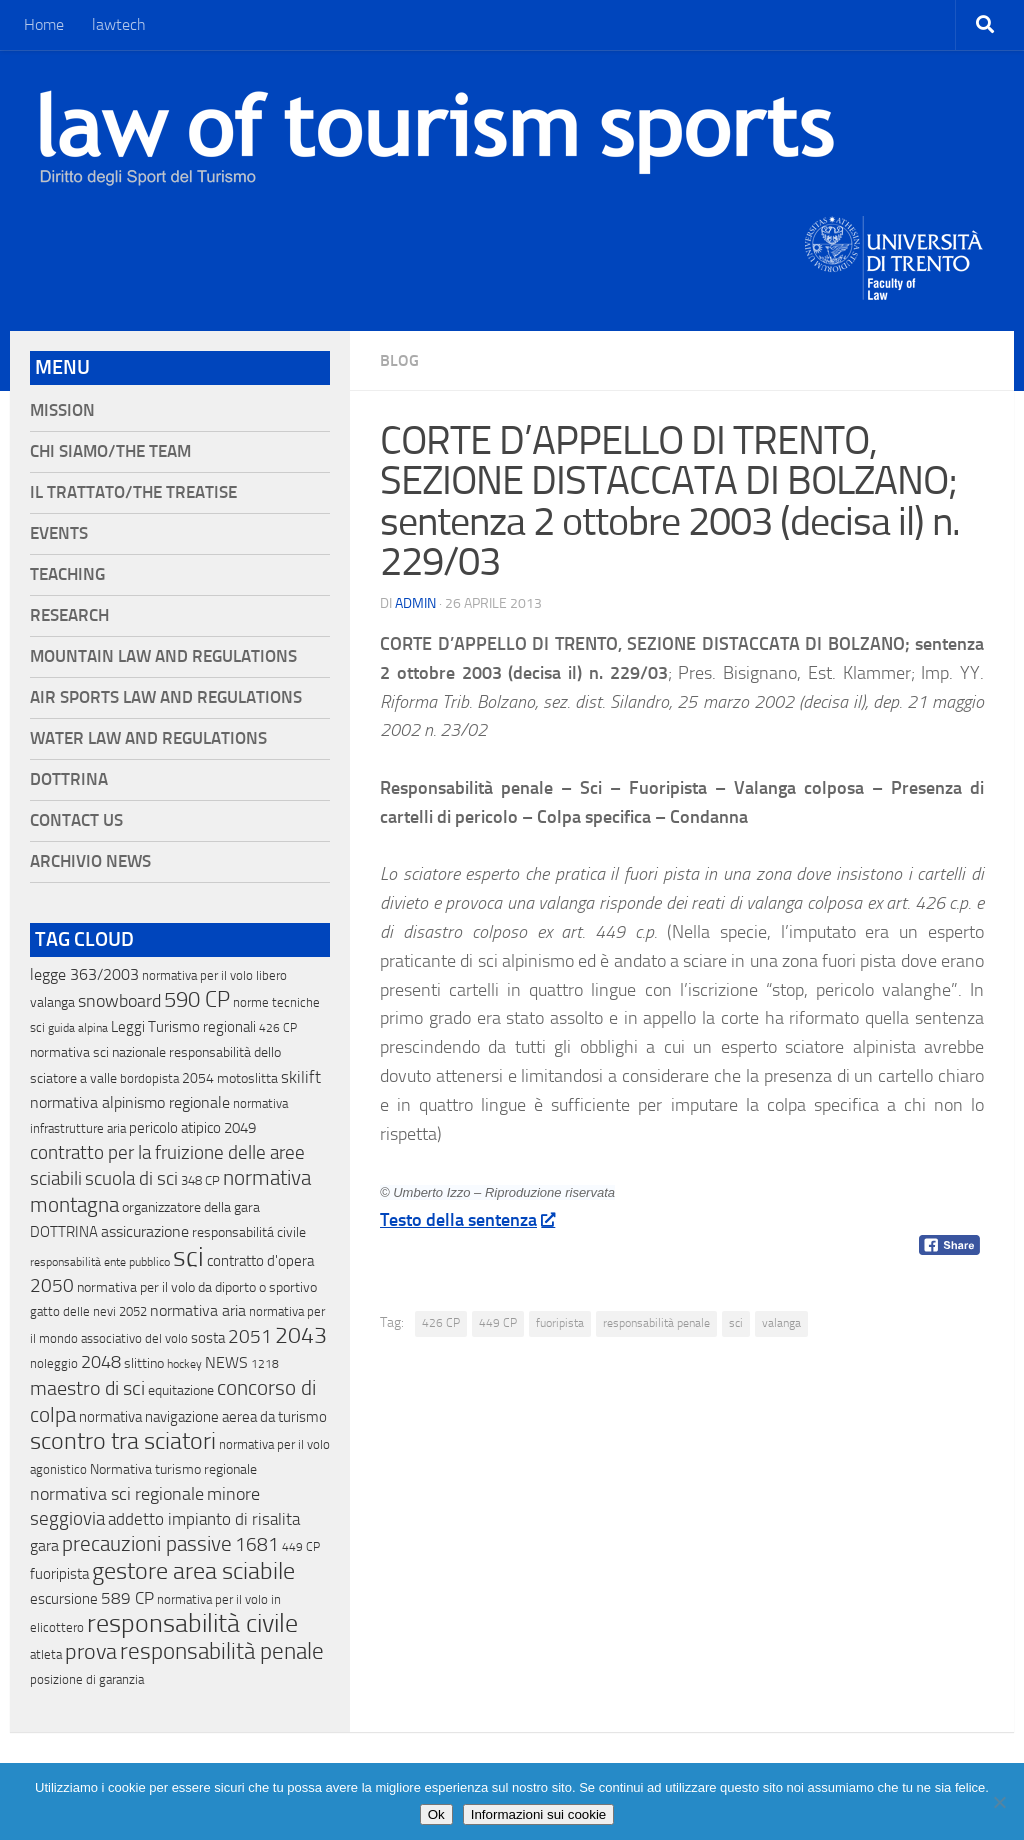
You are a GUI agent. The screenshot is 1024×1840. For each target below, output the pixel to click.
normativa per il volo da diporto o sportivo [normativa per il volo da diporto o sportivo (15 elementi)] (197, 1287)
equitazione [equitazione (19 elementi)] (181, 1390)
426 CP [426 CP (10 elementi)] (278, 1028)
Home (44, 24)
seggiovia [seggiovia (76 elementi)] (67, 1519)
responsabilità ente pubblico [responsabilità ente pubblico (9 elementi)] (100, 1262)
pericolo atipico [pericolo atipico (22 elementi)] (175, 1128)
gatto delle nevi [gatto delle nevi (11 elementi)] (73, 1311)
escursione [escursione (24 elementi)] (64, 1599)
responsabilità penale (656, 1323)
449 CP (498, 1323)
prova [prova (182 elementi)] (91, 1652)
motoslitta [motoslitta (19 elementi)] (247, 1078)
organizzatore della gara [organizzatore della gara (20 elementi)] (191, 1207)
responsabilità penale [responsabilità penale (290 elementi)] (222, 1651)
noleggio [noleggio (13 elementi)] (54, 1363)
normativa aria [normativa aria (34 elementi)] (198, 1310)
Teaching (67, 574)
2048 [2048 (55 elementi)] (101, 1362)
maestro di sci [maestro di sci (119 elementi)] (87, 1388)
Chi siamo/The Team (110, 451)
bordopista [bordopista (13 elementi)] (149, 1078)
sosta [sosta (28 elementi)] (208, 1338)
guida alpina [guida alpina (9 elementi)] (78, 1028)
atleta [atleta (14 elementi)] (46, 1654)
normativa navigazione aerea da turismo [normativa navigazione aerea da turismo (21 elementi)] (203, 1417)
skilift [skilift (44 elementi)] (301, 1077)
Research (69, 615)
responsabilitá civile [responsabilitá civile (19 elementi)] (249, 1232)
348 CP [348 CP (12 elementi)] (200, 1180)
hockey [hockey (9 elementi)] (184, 1364)
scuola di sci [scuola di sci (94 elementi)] (131, 1178)
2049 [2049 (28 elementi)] (240, 1128)
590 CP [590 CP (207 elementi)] (197, 1000)
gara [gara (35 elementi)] (44, 1545)
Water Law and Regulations (148, 738)
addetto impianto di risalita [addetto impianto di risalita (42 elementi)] (204, 1519)
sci (736, 1323)
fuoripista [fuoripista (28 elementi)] (59, 1574)
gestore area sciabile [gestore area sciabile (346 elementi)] (193, 1571)
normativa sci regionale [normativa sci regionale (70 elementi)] (117, 1494)
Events (59, 533)
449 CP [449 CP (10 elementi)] (301, 1547)
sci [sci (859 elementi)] (188, 1257)
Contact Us (76, 820)
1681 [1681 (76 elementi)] (257, 1545)
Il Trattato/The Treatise (133, 492)
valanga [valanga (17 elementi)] (52, 1002)
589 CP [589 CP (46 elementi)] (127, 1598)
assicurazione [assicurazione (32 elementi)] (145, 1231)
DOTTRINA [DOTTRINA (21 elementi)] (64, 1232)
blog (399, 360)
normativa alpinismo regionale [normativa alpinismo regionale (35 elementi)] (130, 1102)
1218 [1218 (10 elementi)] (265, 1364)
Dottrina (69, 779)
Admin (415, 603)
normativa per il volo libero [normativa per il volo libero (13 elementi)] (214, 975)
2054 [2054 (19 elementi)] (198, 1078)
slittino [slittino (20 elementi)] (144, 1363)
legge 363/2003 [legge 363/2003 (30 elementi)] (84, 974)
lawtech (119, 24)
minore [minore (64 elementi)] (233, 1494)
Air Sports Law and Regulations (166, 697)
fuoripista (560, 1323)
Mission (62, 410)
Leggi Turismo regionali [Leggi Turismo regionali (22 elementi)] (183, 1027)
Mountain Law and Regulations (163, 656)
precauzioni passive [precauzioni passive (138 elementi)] (147, 1544)
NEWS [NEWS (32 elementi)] (226, 1362)
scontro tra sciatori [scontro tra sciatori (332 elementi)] (123, 1441)
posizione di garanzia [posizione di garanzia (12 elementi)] (87, 1679)
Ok (436, 1814)
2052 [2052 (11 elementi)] (133, 1311)
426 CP (441, 1323)
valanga (781, 1323)
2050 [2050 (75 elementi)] (52, 1286)
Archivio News (90, 861)
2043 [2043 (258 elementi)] (301, 1335)
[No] (999, 1802)
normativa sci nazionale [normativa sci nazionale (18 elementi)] (98, 1052)
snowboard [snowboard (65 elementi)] (119, 1001)
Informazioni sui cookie (539, 1814)
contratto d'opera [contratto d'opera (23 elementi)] (260, 1261)
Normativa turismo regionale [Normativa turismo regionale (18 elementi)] (173, 1469)
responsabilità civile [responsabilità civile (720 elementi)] (192, 1623)
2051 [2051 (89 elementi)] (250, 1336)
